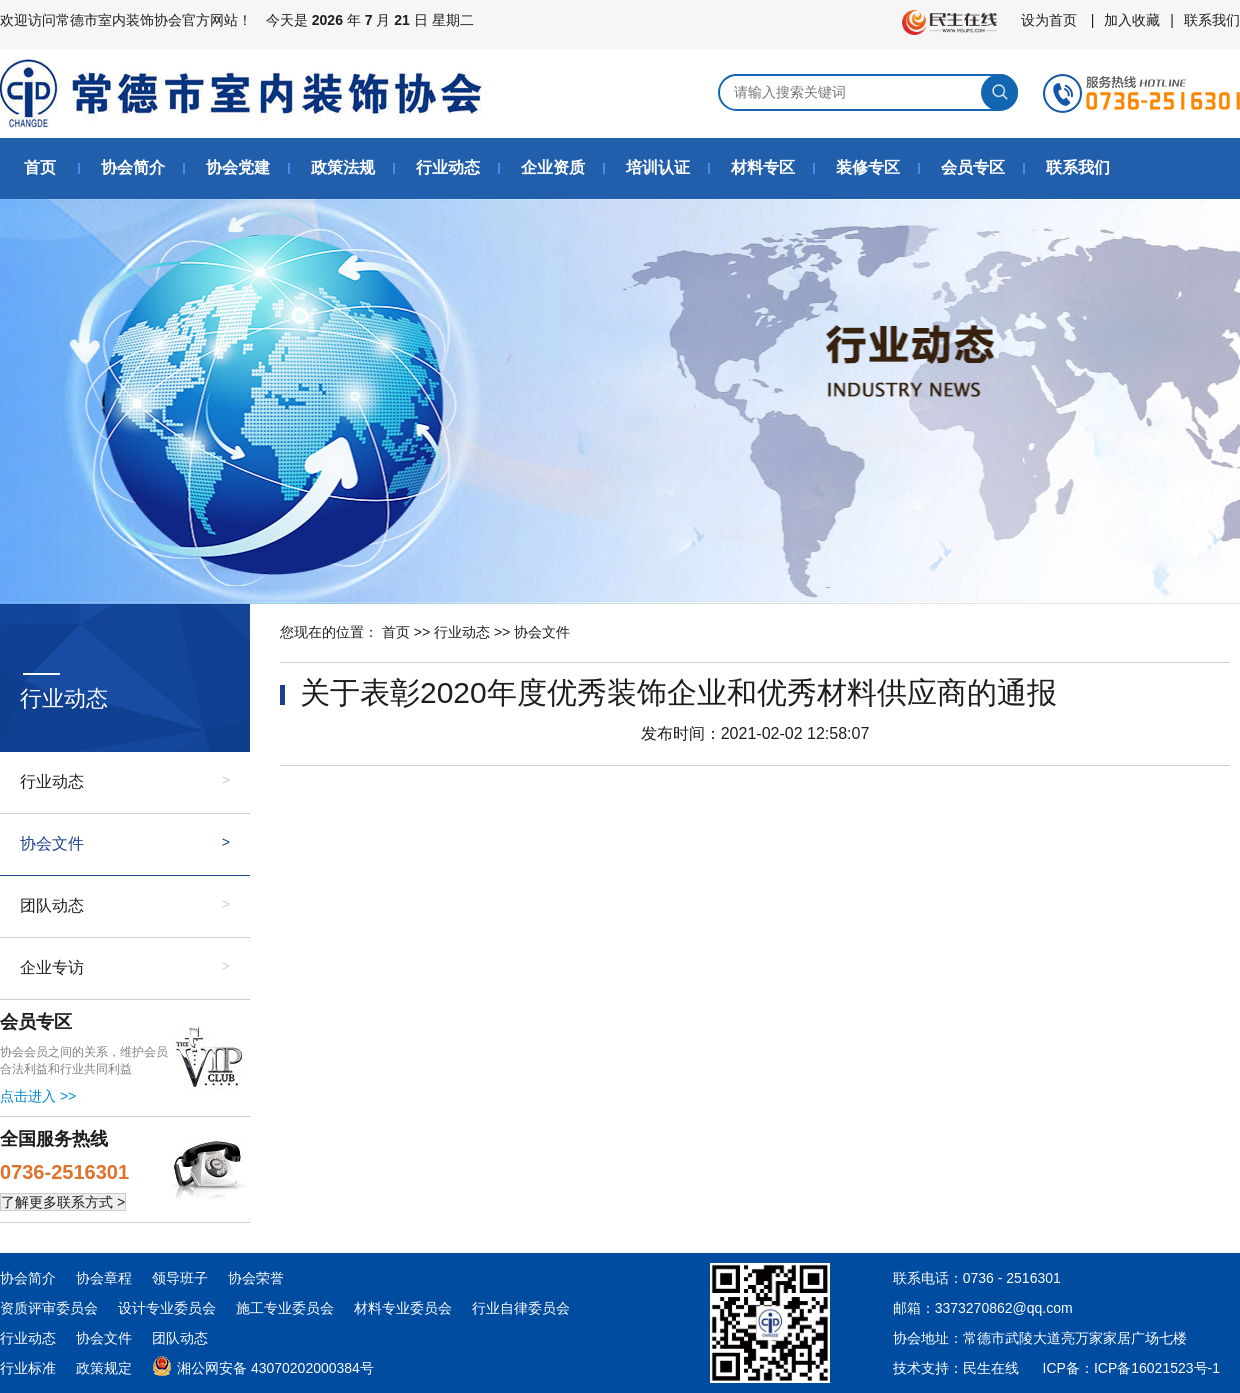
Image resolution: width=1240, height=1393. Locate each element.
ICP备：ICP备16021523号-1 (1131, 1368)
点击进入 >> (38, 1096)
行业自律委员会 (521, 1308)
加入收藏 (1132, 20)
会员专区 (973, 167)
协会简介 (133, 167)
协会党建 (238, 167)
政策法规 (343, 167)
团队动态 (52, 905)
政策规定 (104, 1368)
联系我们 (1212, 20)
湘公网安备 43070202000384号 (263, 1364)
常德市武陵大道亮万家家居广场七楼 (1075, 1338)
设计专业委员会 (167, 1308)
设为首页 (1049, 20)
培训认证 (658, 167)
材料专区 (763, 167)
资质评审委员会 (49, 1308)
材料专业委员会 (403, 1308)
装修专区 (868, 167)
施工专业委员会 (285, 1308)
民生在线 (991, 1368)
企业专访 (52, 967)
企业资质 (553, 167)
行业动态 (448, 167)
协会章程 (104, 1278)
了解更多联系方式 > (63, 1202)
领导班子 (180, 1278)
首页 (40, 167)
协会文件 (52, 843)
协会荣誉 (256, 1278)
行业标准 (28, 1368)
